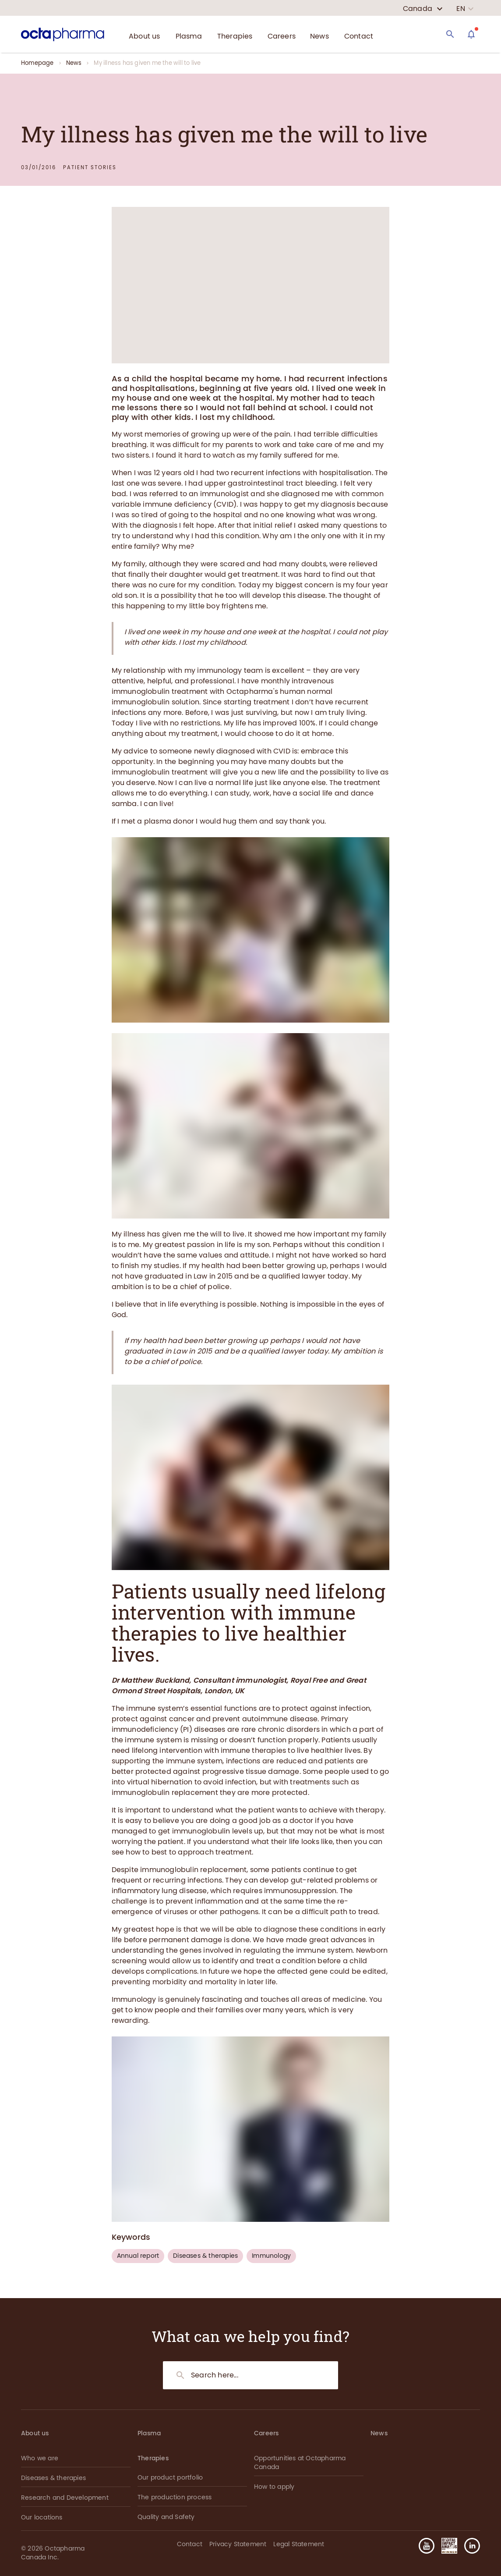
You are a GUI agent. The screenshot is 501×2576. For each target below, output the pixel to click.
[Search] (450, 34)
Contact (189, 2544)
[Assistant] (471, 34)
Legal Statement (298, 2544)
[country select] (423, 9)
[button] (468, 2546)
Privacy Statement (237, 2544)
